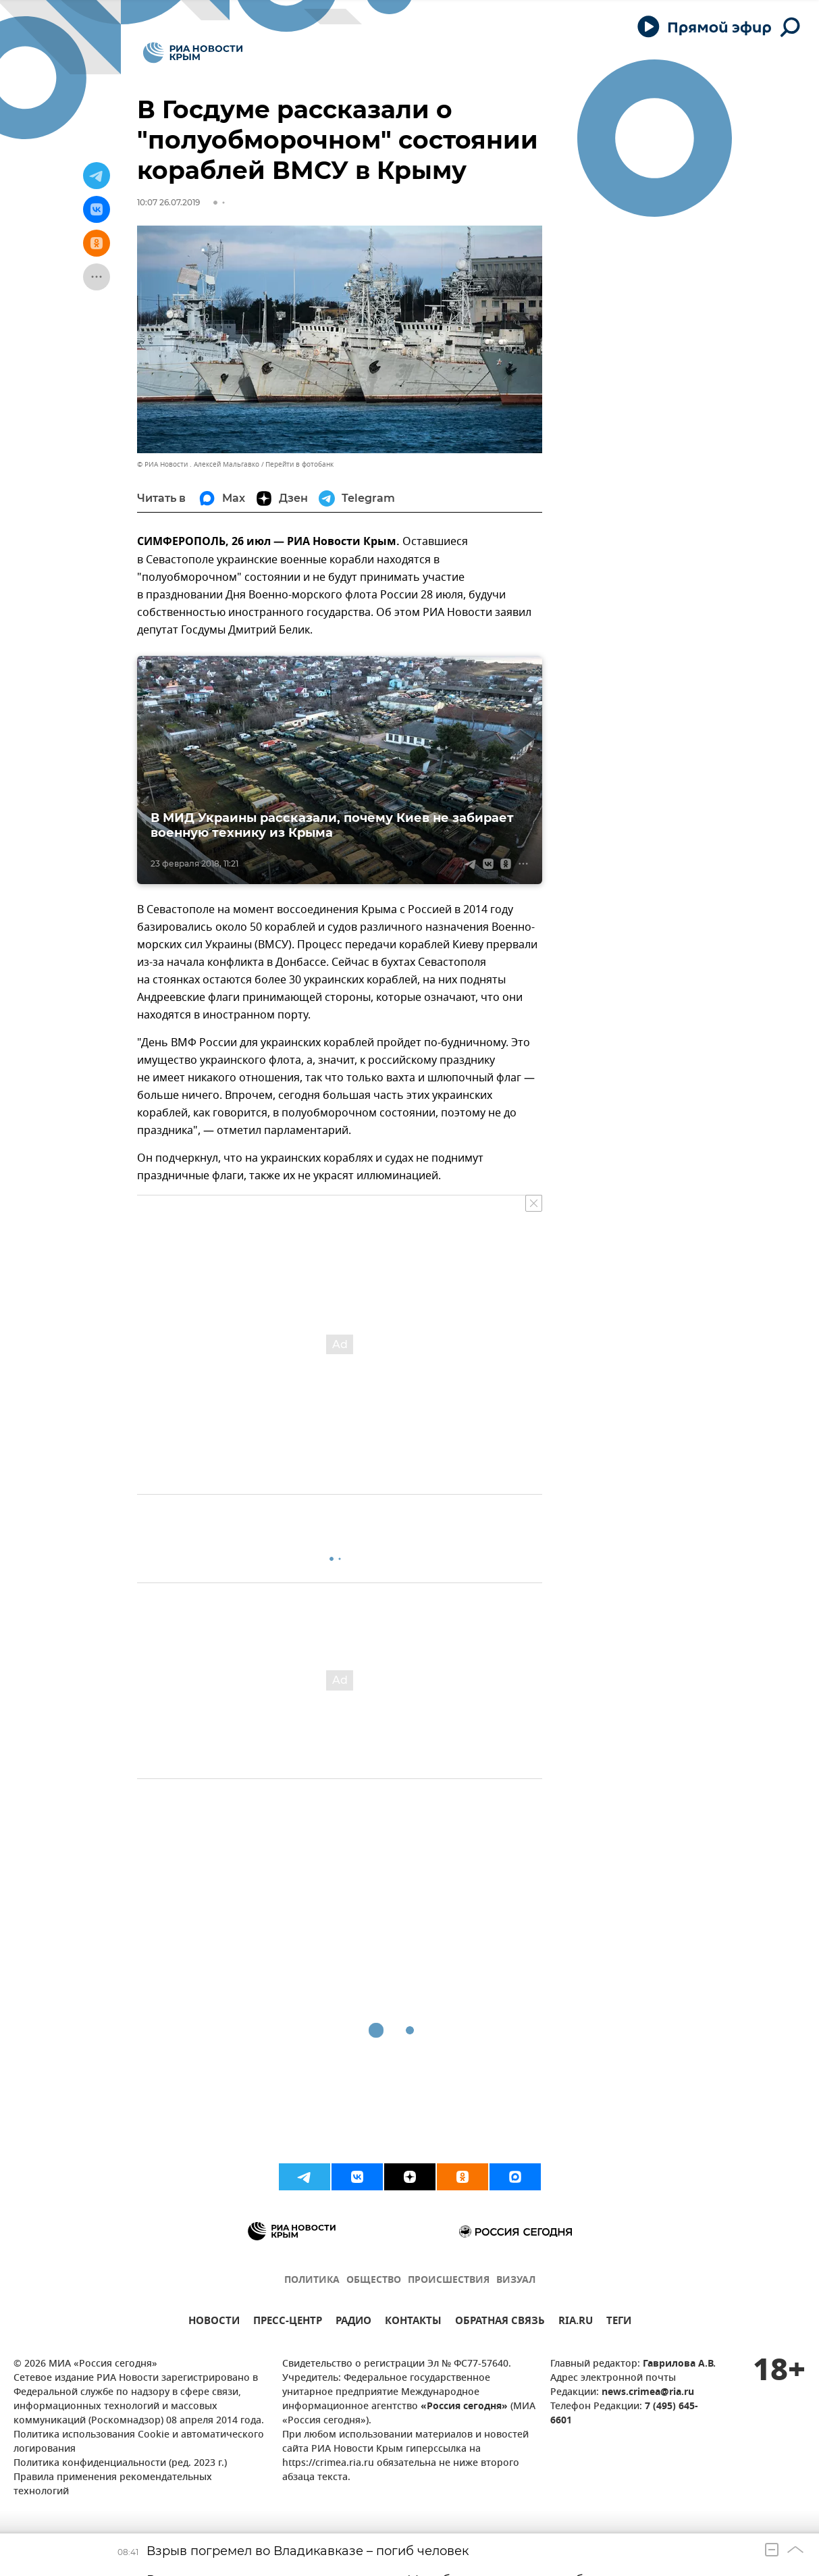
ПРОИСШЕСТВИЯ (449, 2280)
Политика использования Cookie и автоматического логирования (139, 2442)
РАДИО (353, 2322)
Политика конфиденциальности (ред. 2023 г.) (120, 2463)
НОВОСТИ (214, 2322)
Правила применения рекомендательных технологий (113, 2485)
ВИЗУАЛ (515, 2280)
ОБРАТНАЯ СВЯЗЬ (500, 2322)
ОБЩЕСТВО (373, 2280)
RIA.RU (575, 2322)
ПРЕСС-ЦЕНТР (287, 2322)
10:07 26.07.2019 (168, 202)
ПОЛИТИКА (312, 2280)
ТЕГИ (618, 2322)
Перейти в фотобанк (299, 464)
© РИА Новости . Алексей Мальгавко (198, 464)
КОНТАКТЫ (413, 2322)
